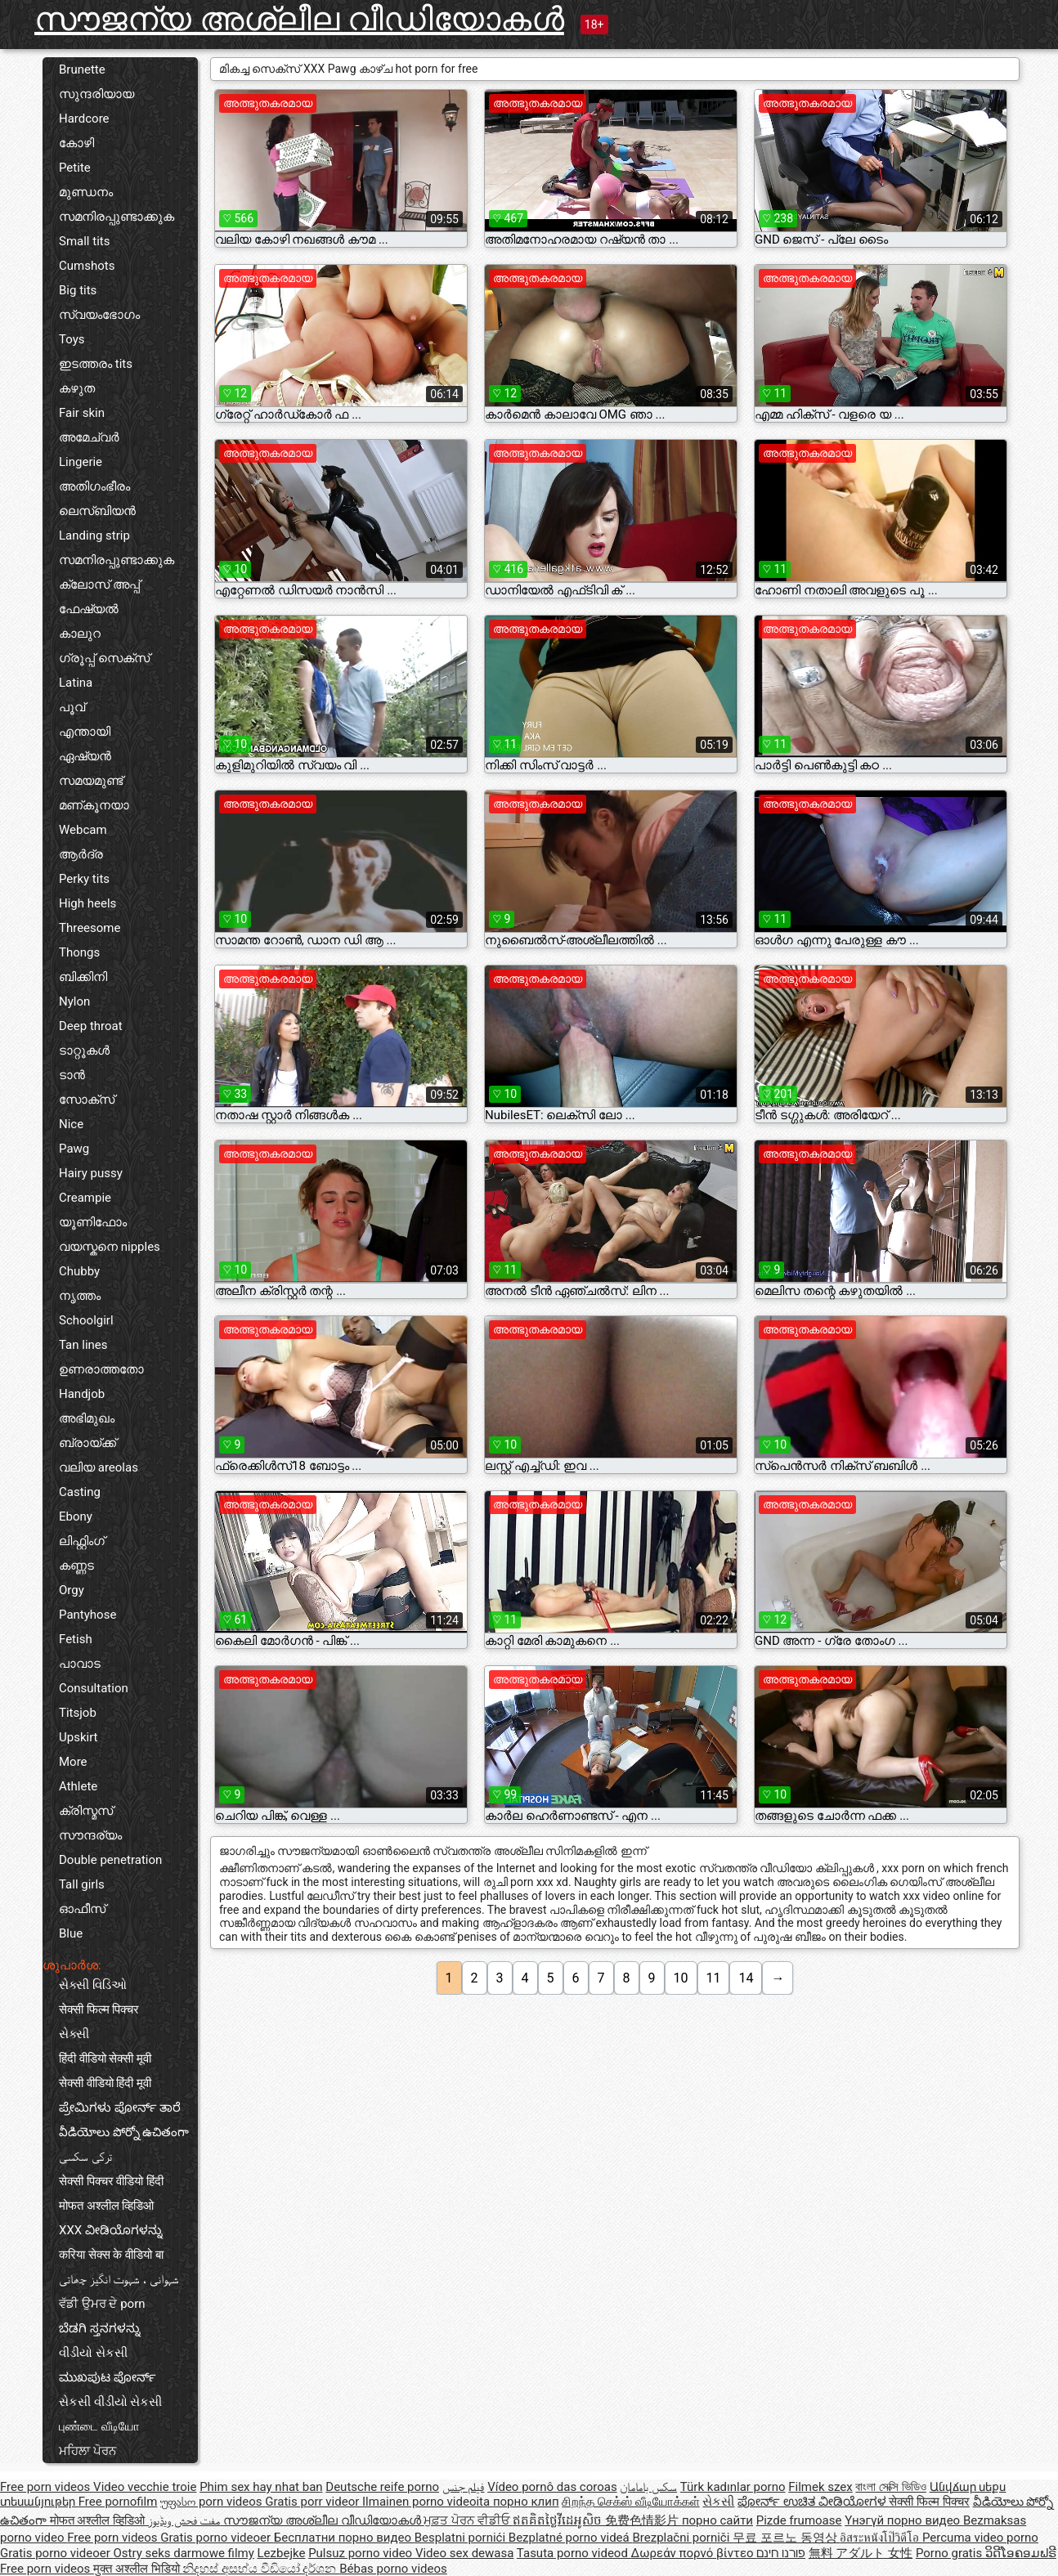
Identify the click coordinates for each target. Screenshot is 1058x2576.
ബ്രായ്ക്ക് (87, 1443)
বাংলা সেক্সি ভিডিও (890, 2487)
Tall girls (82, 1884)
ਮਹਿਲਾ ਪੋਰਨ (87, 2451)
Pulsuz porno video (361, 2553)
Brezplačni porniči (682, 2537)
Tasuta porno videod (574, 2553)
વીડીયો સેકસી (93, 2352)
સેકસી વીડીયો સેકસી (110, 2402)
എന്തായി (84, 731)
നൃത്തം (80, 1295)
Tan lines (83, 1344)
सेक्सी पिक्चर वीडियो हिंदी (111, 2181)
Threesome (89, 928)
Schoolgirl (86, 1320)
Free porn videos (46, 2487)
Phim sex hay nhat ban (260, 2487)
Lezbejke (282, 2553)
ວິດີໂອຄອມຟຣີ (1020, 2553)
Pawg (74, 1148)
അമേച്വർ (89, 437)
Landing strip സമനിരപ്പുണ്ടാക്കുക (116, 547)
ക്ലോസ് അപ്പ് (99, 584)
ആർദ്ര (81, 854)
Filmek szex (820, 2487)
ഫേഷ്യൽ (89, 609)
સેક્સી (74, 2034)
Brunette (82, 69)
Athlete (78, 1786)
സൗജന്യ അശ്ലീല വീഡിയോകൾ (299, 19)
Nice (71, 1124)
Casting (80, 1492)
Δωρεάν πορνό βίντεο (694, 2553)
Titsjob (77, 1712)
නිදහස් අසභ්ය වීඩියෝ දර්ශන (260, 2568)
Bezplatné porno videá (571, 2537)
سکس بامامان (648, 2487)
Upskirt (78, 1737)
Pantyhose (87, 1614)
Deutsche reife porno (382, 2487)
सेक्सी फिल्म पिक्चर (99, 2009)
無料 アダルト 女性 (860, 2553)
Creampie (85, 1197)
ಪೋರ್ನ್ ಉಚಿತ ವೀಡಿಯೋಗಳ (813, 2501)
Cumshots (86, 265)
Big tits (77, 290)
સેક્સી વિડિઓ (93, 1985)
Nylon (74, 1001)
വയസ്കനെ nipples (109, 1246)
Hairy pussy (91, 1173)
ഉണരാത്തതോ (101, 1369)
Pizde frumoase (799, 2520)
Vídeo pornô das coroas (551, 2487)
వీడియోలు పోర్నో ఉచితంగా (124, 2132)
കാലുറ (80, 633)
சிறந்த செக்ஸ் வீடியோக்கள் (630, 2501)
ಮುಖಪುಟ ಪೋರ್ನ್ (107, 2377)
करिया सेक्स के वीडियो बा (111, 2254)
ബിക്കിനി (83, 977)
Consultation (93, 1688)
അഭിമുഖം (86, 1418)
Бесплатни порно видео (344, 2537)
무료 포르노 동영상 (786, 2537)
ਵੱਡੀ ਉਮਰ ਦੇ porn (102, 2303)
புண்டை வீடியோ (99, 2426)
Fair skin (82, 412)
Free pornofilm (118, 2501)
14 (745, 1978)
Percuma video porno (980, 2537)
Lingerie (80, 462)
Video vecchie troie (144, 2487)
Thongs (79, 952)
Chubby (79, 1271)
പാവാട (80, 1663)
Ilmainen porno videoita (427, 2501)
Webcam (83, 829)
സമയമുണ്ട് (91, 780)
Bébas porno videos (393, 2568)
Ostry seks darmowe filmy (183, 2553)
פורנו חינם (780, 2553)
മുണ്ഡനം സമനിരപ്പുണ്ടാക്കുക (116, 204)
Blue (71, 1933)
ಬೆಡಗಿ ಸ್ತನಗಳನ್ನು (100, 2328)
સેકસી (718, 2501)
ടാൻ (72, 1075)
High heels (87, 903)
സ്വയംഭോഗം (99, 314)
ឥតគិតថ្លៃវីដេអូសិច (559, 2520)
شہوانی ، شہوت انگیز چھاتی (119, 2279)
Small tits (84, 241)
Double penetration (110, 1859)
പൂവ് (72, 707)
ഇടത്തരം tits (95, 363)
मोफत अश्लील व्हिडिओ (106, 2205)
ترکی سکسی (85, 2156)
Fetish (75, 1639)
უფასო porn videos (212, 2501)
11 (713, 1978)
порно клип (526, 2501)
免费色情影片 (643, 2520)
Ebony (75, 1516)
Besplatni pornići (462, 2537)
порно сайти (717, 2520)
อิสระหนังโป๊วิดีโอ (881, 2537)
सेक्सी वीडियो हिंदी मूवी (105, 2083)
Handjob (82, 1394)
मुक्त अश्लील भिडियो (137, 2568)
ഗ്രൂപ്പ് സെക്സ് (104, 658)
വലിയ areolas (98, 1467)
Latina (75, 682)
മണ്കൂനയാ (94, 805)
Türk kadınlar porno (733, 2487)
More (73, 1761)
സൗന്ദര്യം (90, 1835)
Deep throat (91, 1026)
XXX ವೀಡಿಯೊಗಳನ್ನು (111, 2230)
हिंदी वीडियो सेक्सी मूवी (105, 2058)
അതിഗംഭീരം (94, 486)
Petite (75, 167)
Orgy (71, 1590)
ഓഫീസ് (82, 1909)
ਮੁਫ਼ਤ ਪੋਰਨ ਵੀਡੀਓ (468, 2520)
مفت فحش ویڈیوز (185, 2520)
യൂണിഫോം (93, 1222)
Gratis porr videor (313, 2501)
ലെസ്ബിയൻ (97, 511)
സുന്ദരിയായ (96, 94)
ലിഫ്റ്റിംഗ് (82, 1541)
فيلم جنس (463, 2487)
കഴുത (77, 388)
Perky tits (84, 878)
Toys (72, 339)
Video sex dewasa (464, 2553)
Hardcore (84, 118)
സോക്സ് (86, 1099)
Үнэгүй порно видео (904, 2520)
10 (681, 1978)
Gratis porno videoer (216, 2537)
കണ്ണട (76, 1565)
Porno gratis (950, 2553)
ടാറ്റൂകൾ (84, 1050)
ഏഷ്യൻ (85, 756)
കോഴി (76, 143)
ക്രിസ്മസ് (86, 1810)
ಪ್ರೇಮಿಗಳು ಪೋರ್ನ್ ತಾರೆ (120, 2107)
